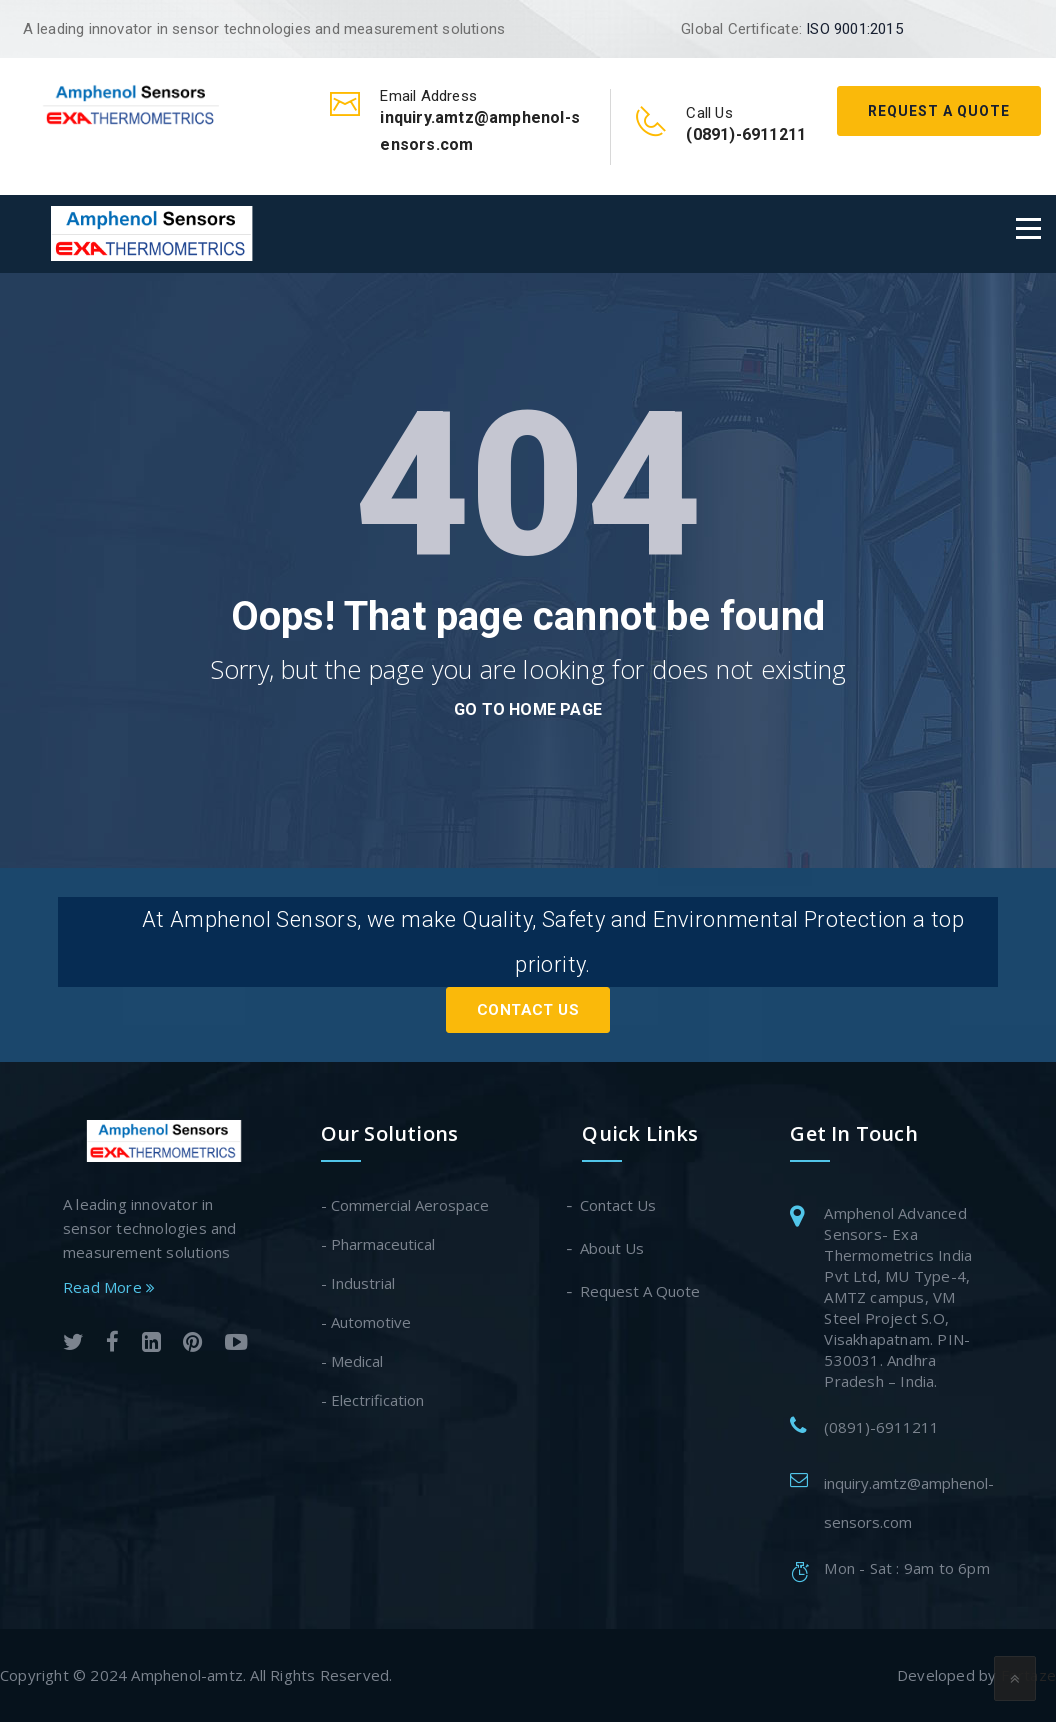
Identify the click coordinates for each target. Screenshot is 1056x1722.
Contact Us (528, 1010)
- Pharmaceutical (378, 1244)
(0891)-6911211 (881, 1427)
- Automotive (366, 1322)
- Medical (352, 1361)
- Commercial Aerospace (405, 1205)
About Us (613, 1248)
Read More (109, 1287)
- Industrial (358, 1283)
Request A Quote (939, 111)
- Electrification (372, 1400)
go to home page (528, 709)
